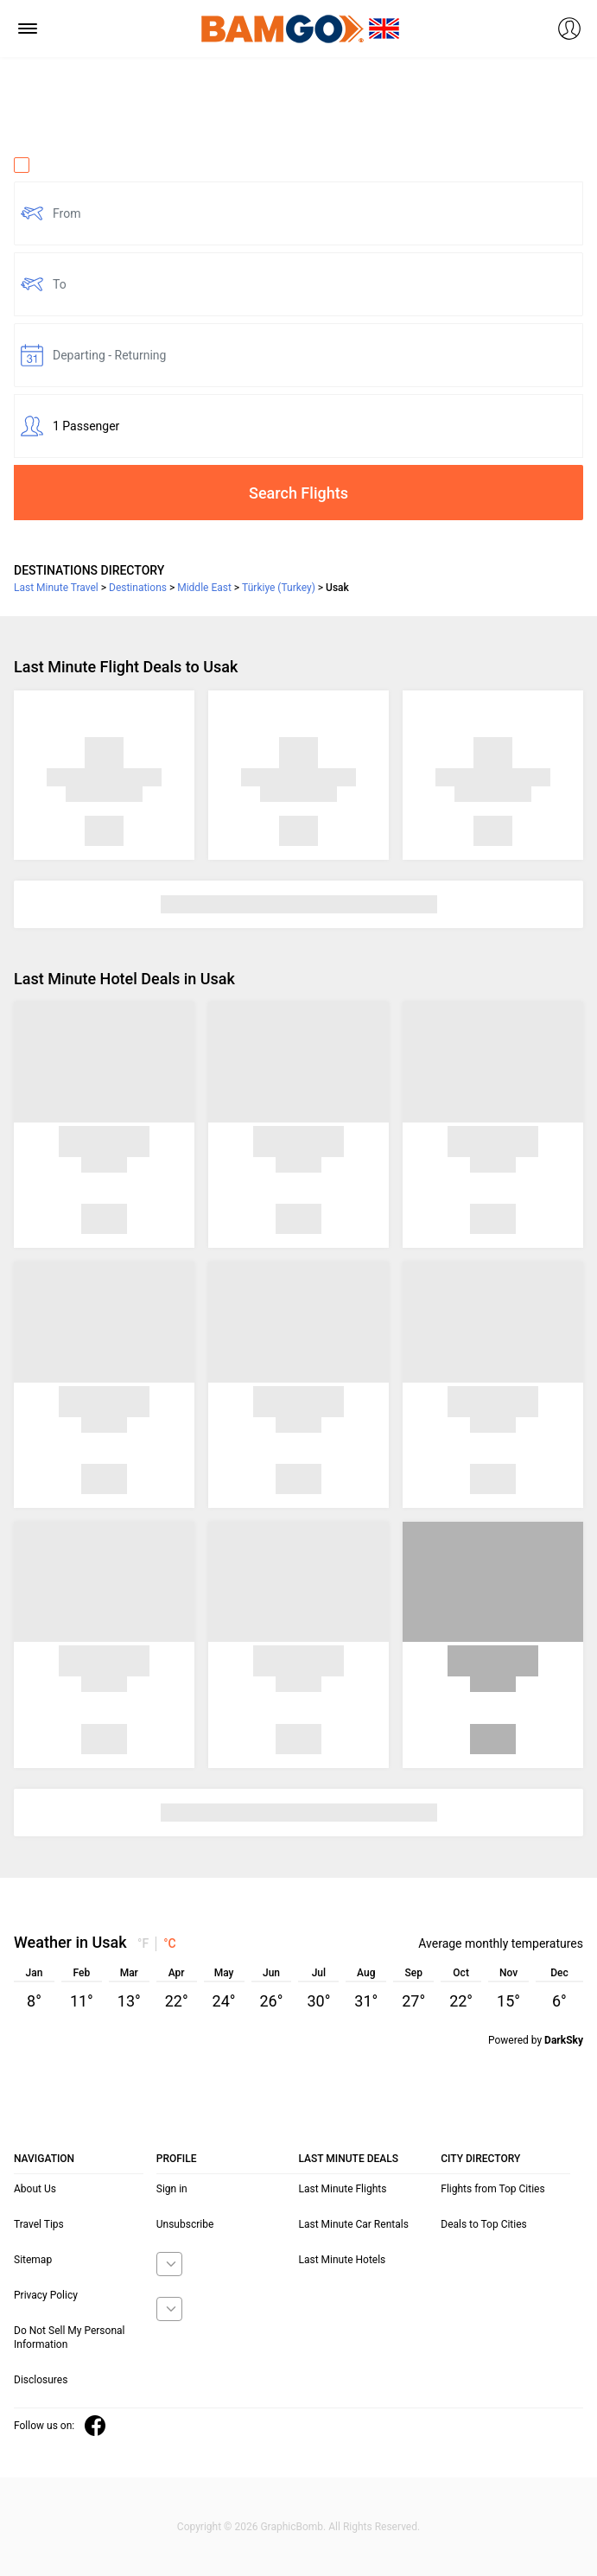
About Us (35, 2189)
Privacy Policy (46, 2295)
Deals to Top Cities (484, 2224)
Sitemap (33, 2260)
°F (143, 1943)
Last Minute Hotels (342, 2260)
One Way (48, 165)
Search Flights (298, 493)
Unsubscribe (185, 2224)
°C (169, 1943)
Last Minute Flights (343, 2189)
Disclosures (40, 2380)
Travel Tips (39, 2224)
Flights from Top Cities (492, 2189)
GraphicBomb (291, 2527)
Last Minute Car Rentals (354, 2224)
